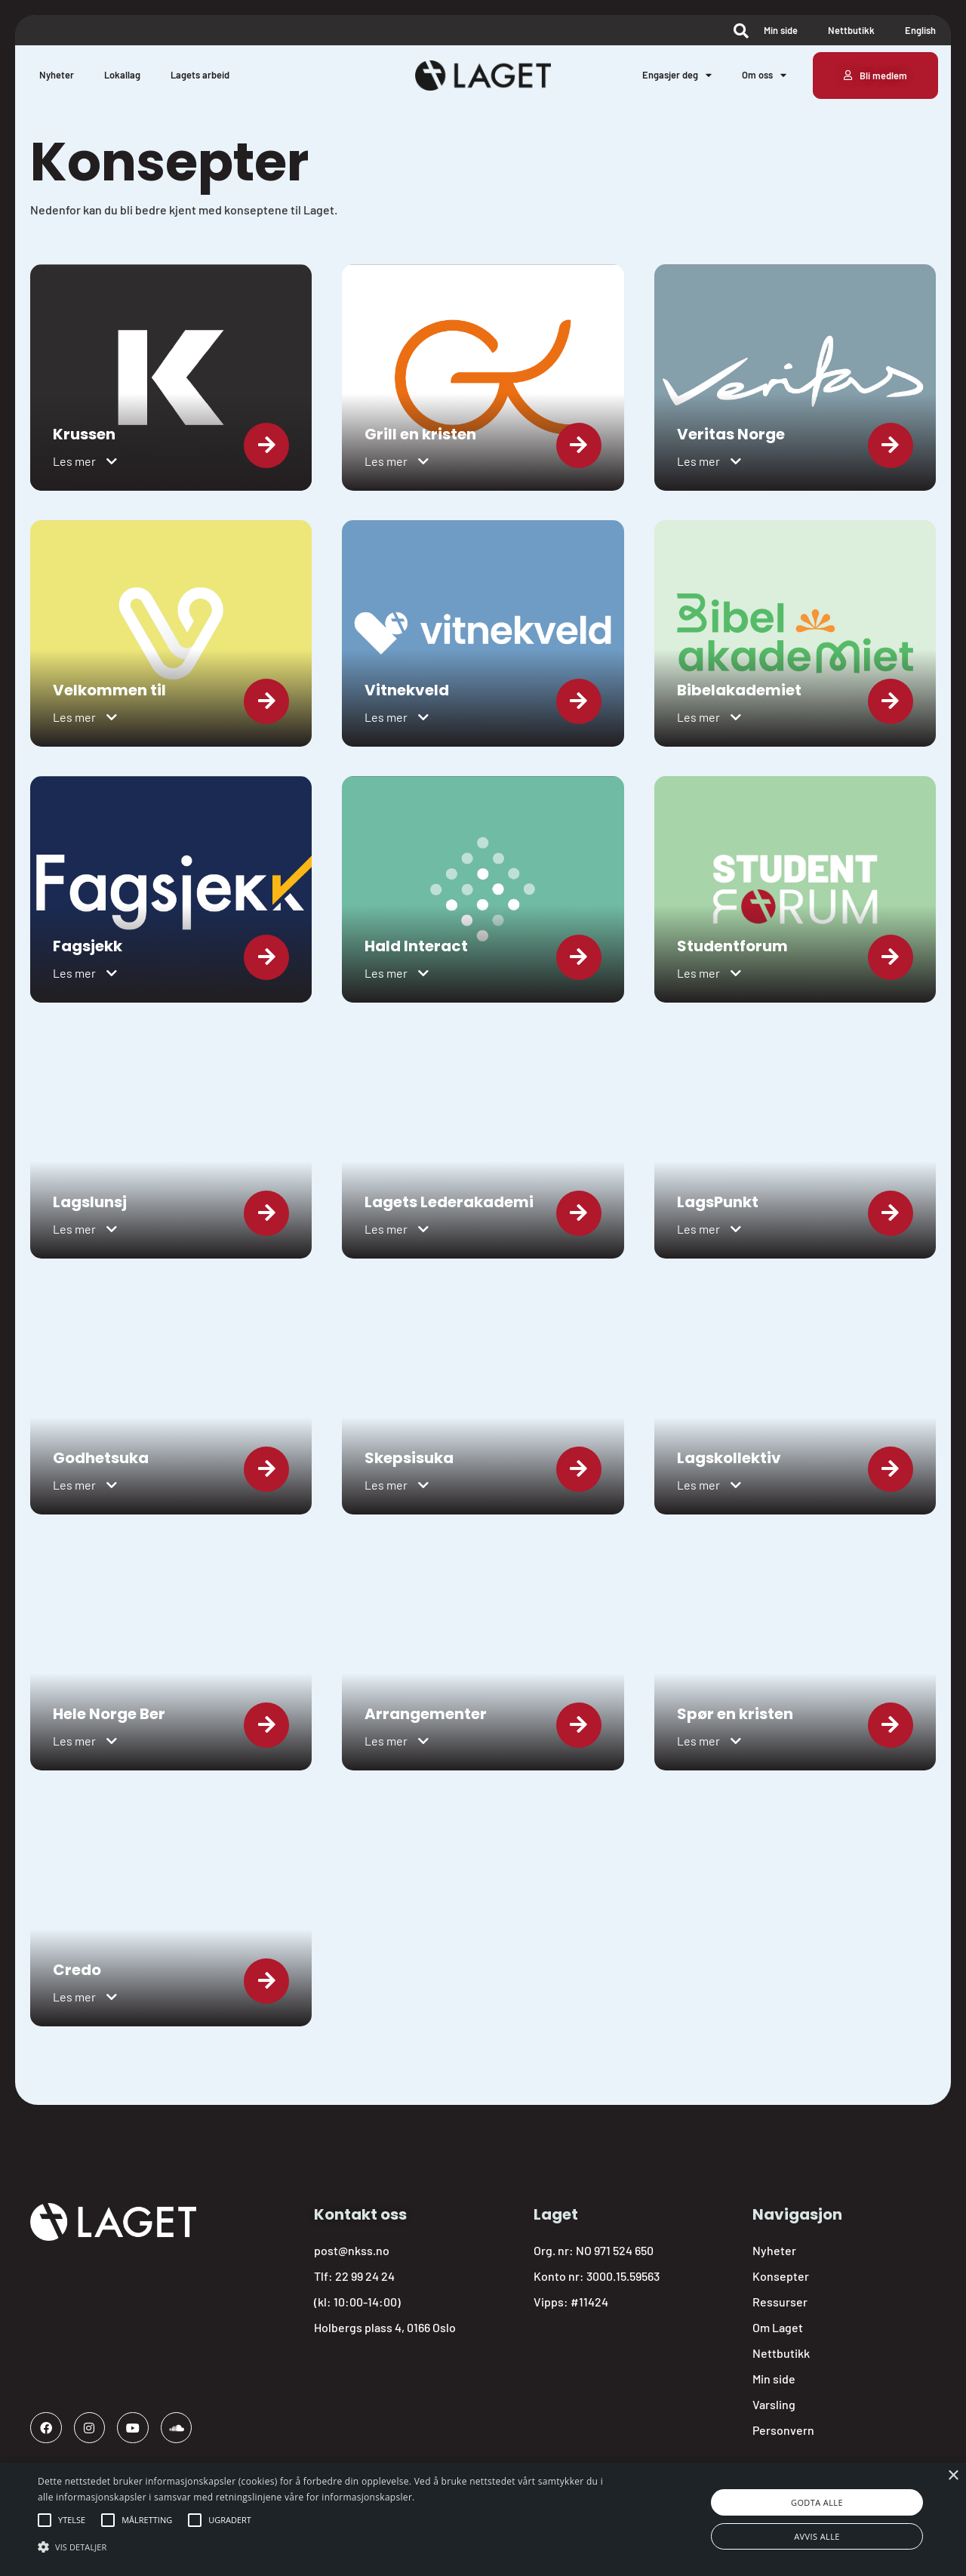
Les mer (74, 461)
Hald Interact (416, 946)
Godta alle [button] (817, 2502)
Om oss (764, 75)
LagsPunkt (717, 1202)
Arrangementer (426, 1713)
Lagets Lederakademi (449, 1202)
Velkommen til (109, 690)
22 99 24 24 (365, 2276)
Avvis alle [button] (817, 2536)
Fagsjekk (87, 946)
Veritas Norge (731, 434)
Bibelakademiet (739, 690)
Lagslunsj (90, 1202)
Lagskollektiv (729, 1457)
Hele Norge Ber (109, 1713)
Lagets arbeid (200, 75)
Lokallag (122, 75)
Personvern (783, 2430)
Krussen (84, 434)
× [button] (952, 2476)
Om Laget (777, 2327)
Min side (781, 30)
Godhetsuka (101, 1457)
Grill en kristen (420, 434)
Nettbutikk (851, 30)
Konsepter (780, 2276)
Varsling (773, 2404)
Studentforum (732, 946)
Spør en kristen (735, 1713)
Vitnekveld (407, 690)
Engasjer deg (677, 75)
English (920, 30)
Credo (77, 1969)
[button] (85, 461)
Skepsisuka (409, 1457)
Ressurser (780, 2301)
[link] (171, 377)
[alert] (483, 2519)
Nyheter (56, 75)
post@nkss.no (351, 2250)
